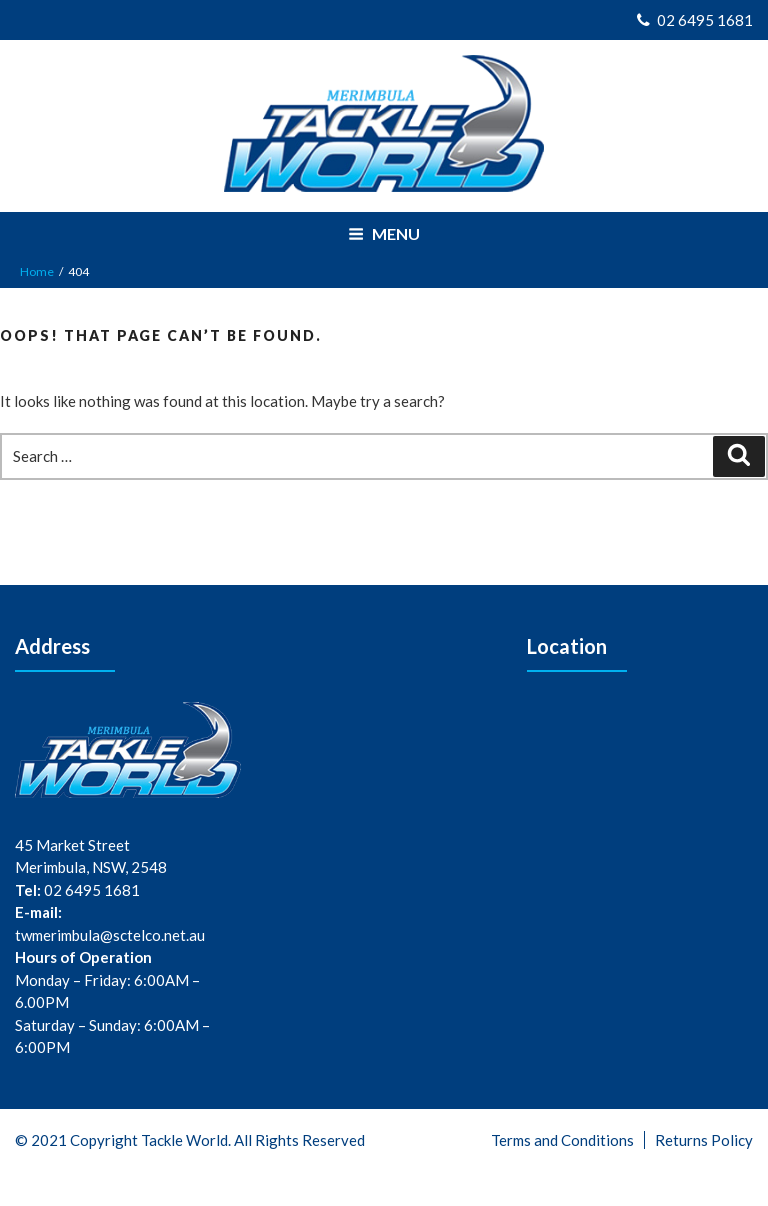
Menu (384, 233)
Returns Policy (704, 1140)
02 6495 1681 (695, 20)
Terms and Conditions (562, 1140)
